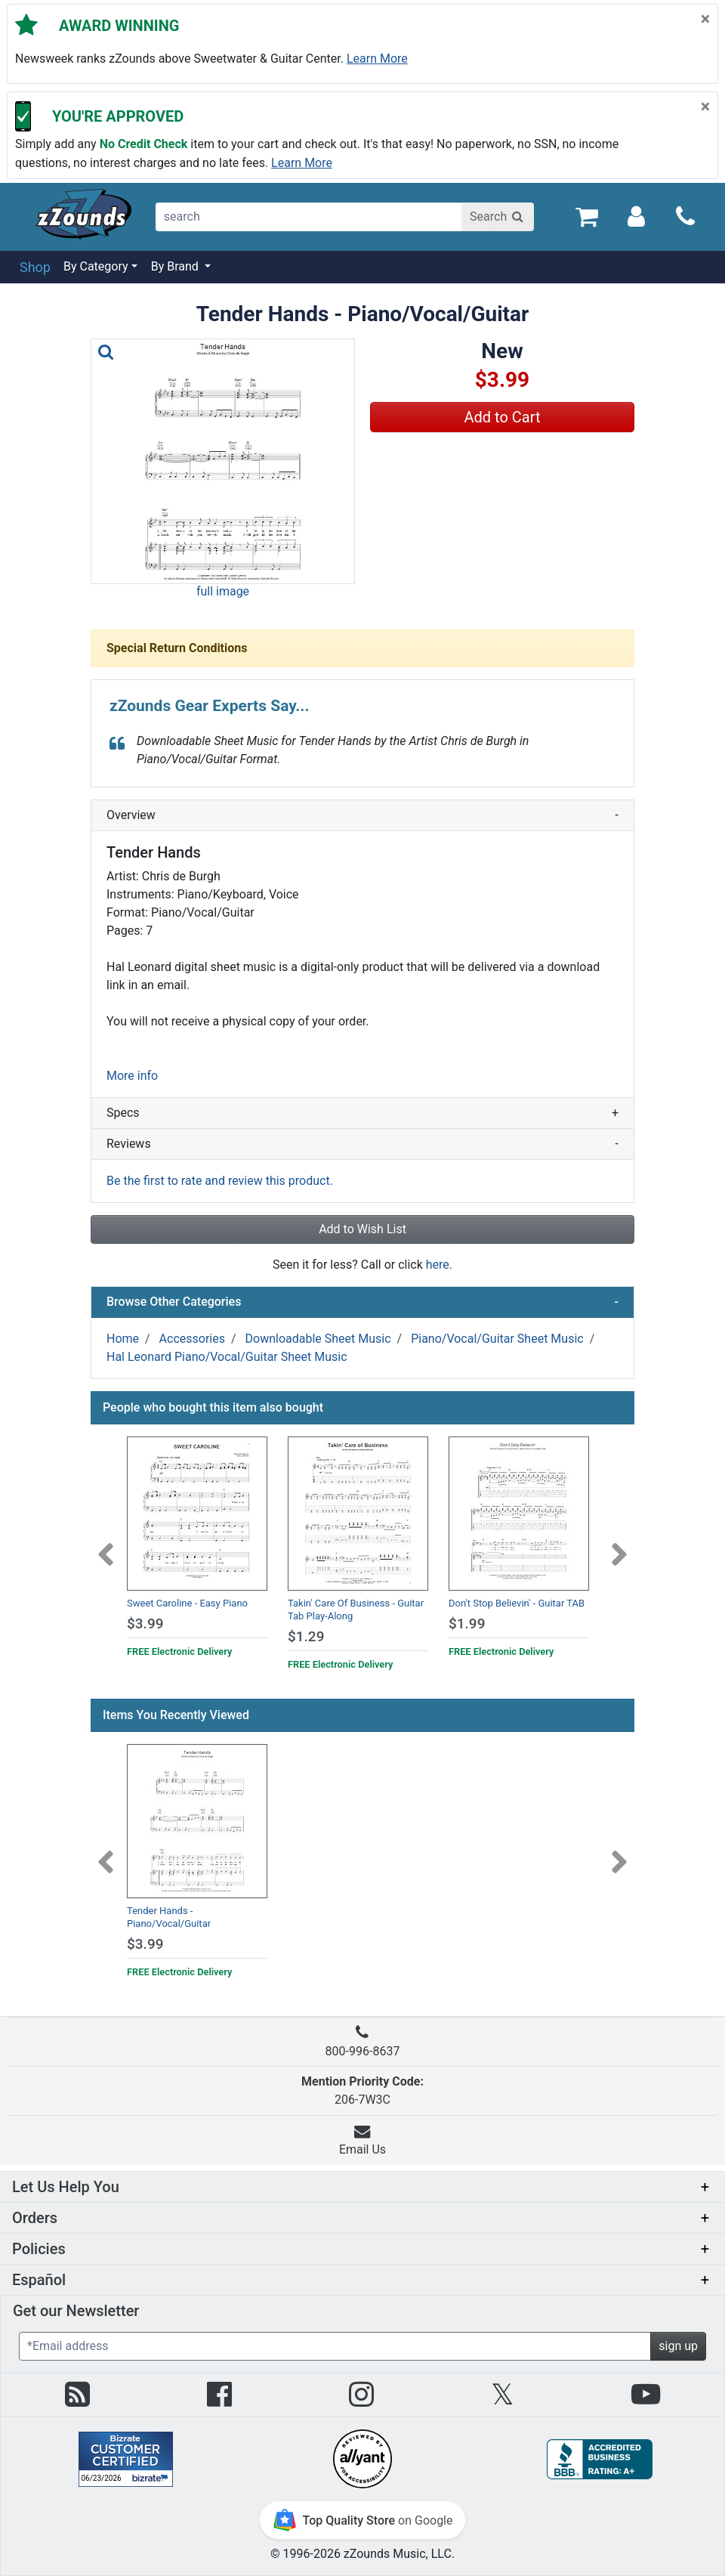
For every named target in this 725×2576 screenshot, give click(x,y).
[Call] (685, 216)
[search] (309, 217)
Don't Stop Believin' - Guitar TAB (517, 1603)
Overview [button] (362, 815)
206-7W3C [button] (362, 2090)
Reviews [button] (362, 1144)
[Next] (619, 1545)
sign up (678, 2346)
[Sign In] (635, 216)
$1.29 (306, 1636)
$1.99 (467, 1623)
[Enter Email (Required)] (335, 2346)
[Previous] (106, 1545)
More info (132, 1075)
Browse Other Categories (362, 1302)
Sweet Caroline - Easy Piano (187, 1603)
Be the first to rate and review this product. (219, 1181)
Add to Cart (502, 417)
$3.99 (145, 1623)
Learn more (377, 58)
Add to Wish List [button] (362, 1229)
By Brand (176, 266)
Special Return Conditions (176, 648)
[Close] (705, 19)
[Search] (497, 217)
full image (222, 591)
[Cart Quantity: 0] (586, 216)
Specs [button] (362, 1113)
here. (439, 1264)
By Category (95, 266)
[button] (222, 461)
